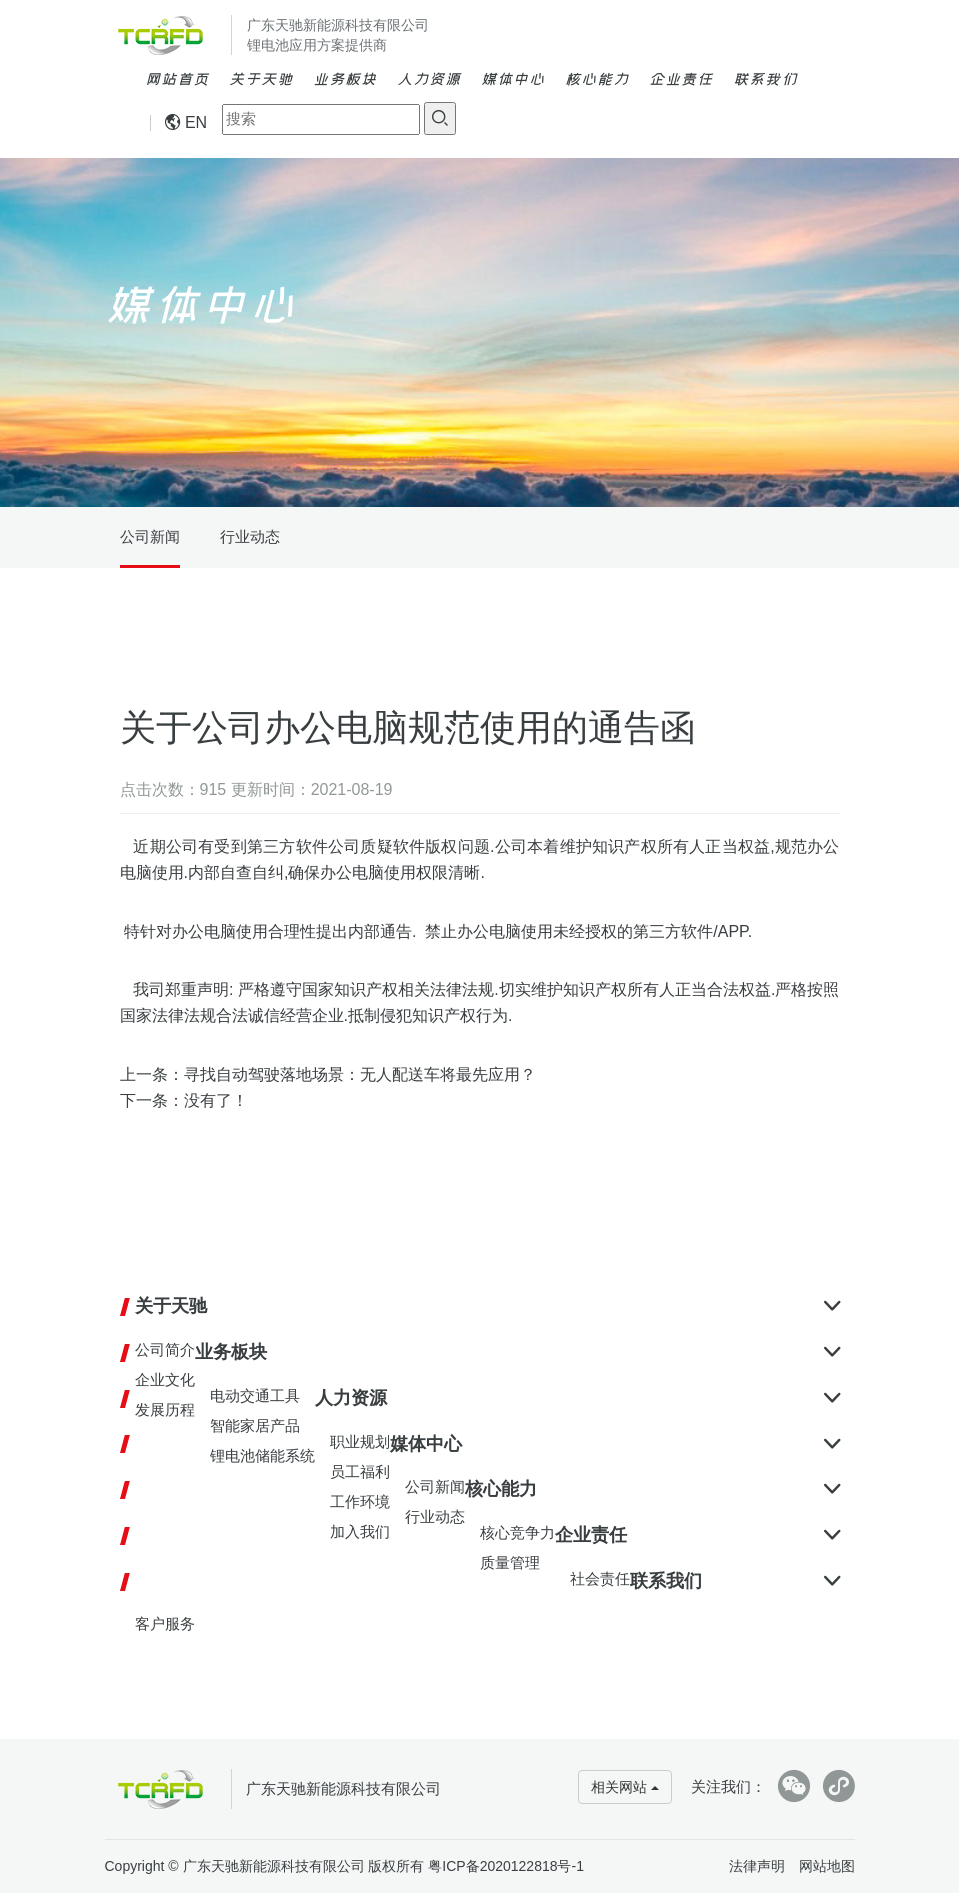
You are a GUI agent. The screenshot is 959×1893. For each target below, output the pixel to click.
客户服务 (165, 1623)
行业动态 (250, 536)
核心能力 (597, 78)
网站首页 (177, 78)
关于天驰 (261, 78)
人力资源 (429, 78)
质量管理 (510, 1562)
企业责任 (681, 78)
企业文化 (165, 1379)
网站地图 (827, 1866)
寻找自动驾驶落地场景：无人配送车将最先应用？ (360, 1074)
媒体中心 (513, 78)
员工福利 (360, 1471)
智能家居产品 (255, 1425)
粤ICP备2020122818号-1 (506, 1866)
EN (186, 122)
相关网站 (625, 1787)
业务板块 (345, 78)
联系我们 (765, 78)
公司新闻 (150, 536)
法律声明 (757, 1866)
